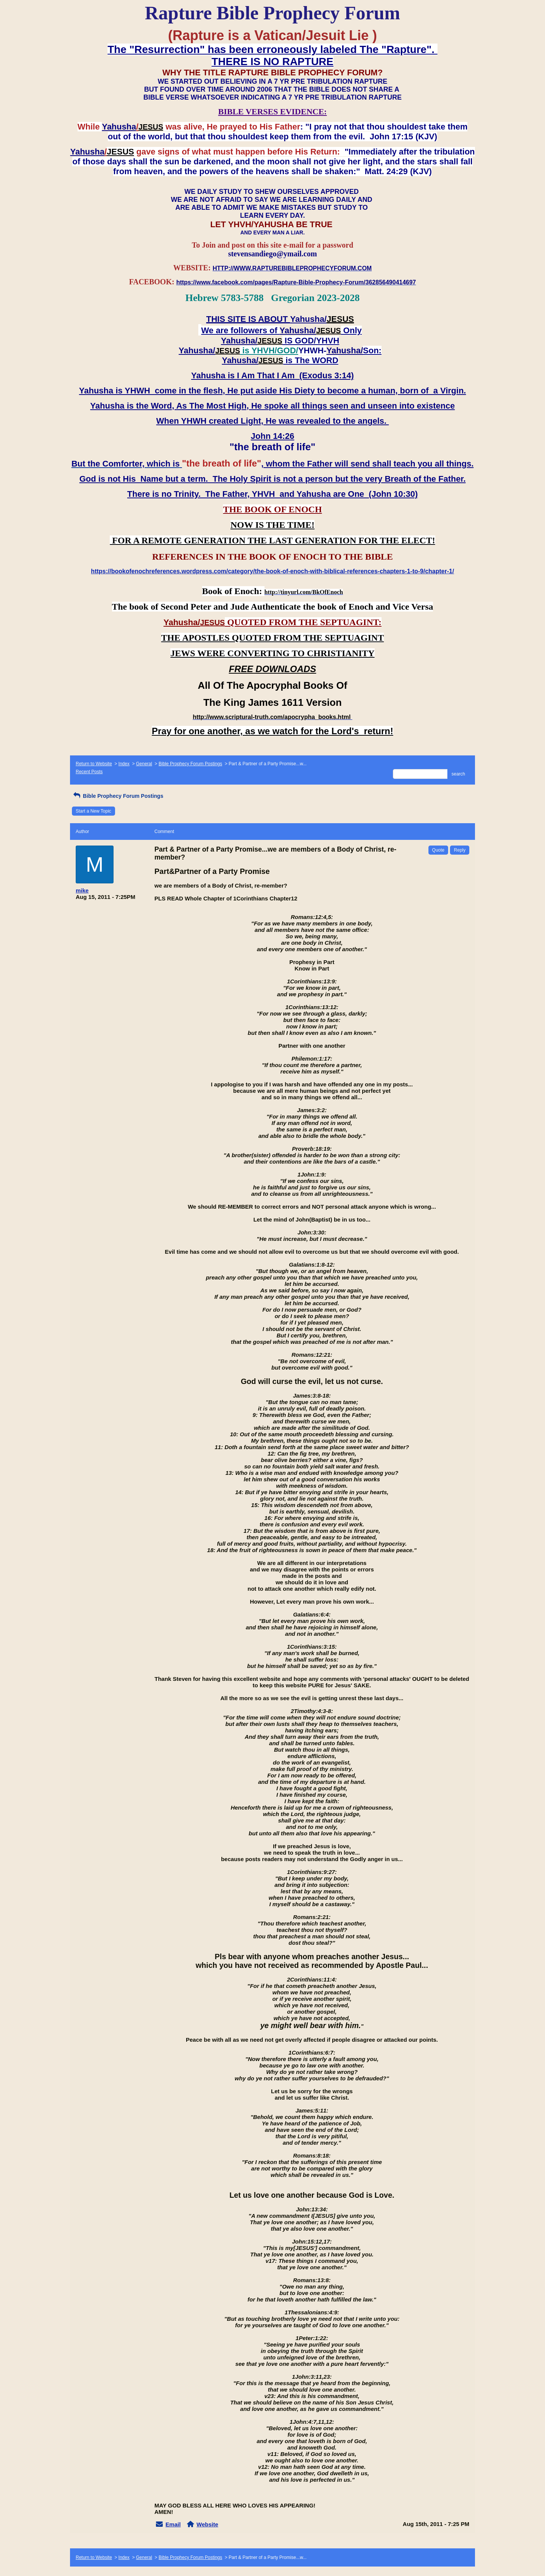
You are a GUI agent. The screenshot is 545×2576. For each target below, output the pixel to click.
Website (207, 2524)
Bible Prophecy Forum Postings (190, 763)
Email (173, 2524)
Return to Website (94, 763)
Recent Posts (89, 771)
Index (123, 763)
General (144, 763)
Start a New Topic (93, 811)
